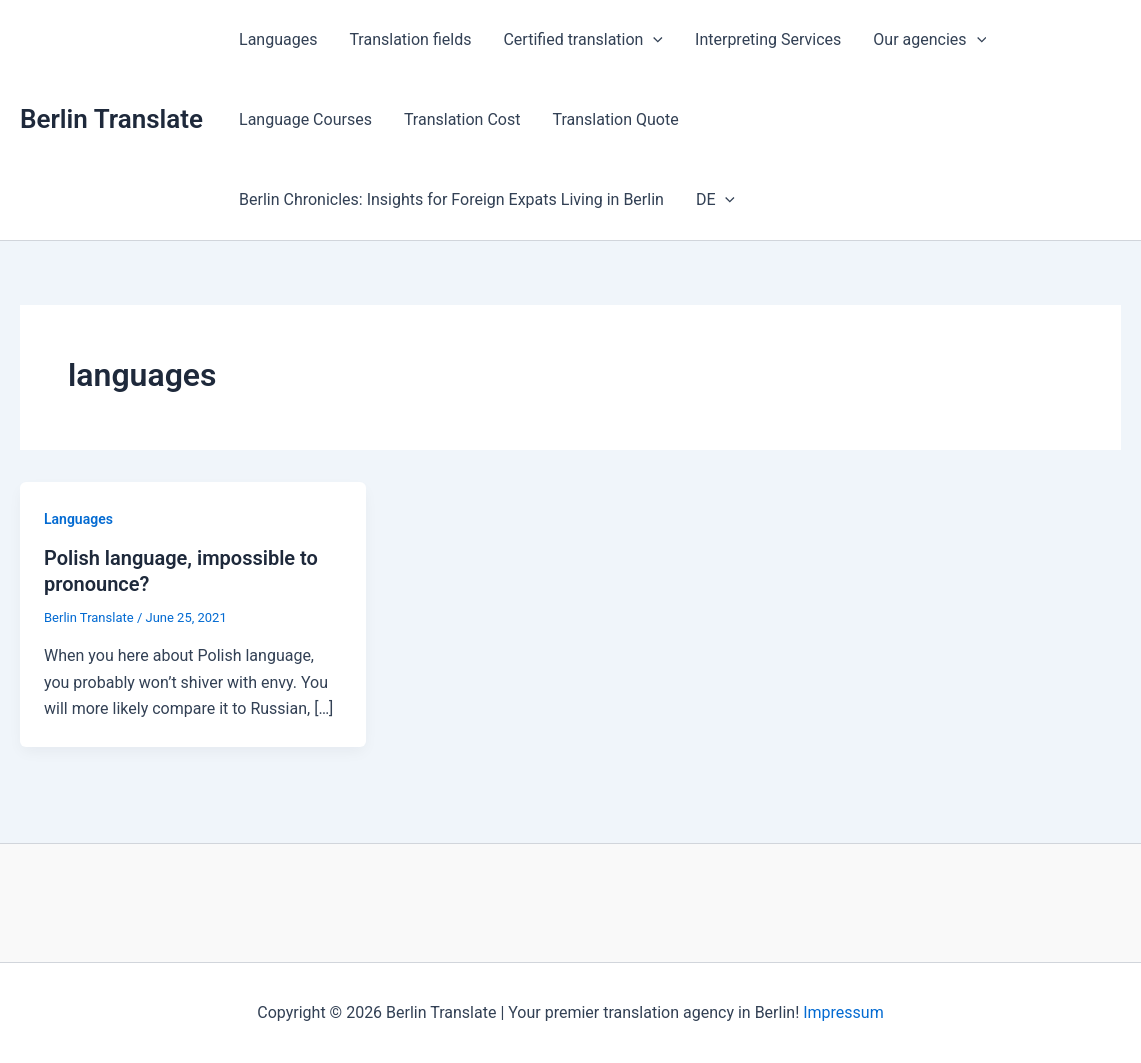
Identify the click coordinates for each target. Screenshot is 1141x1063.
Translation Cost (462, 119)
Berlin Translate (111, 119)
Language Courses (305, 119)
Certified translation (583, 40)
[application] (653, 40)
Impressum (843, 1012)
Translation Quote (615, 119)
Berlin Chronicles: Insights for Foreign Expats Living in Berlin (451, 199)
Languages (278, 39)
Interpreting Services (768, 39)
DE (715, 200)
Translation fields (410, 39)
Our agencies (929, 40)
